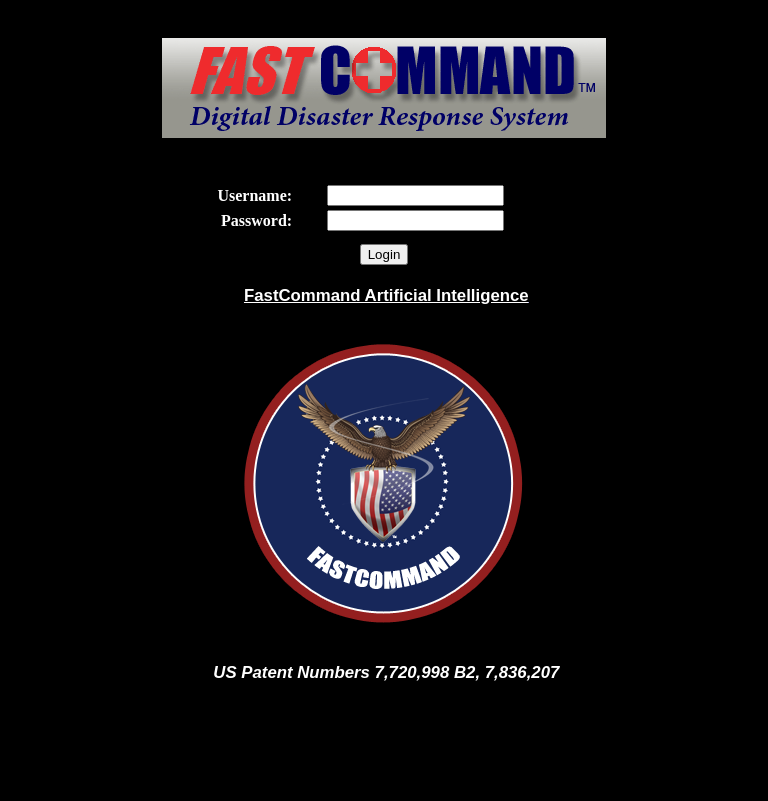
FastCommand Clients (383, 782)
